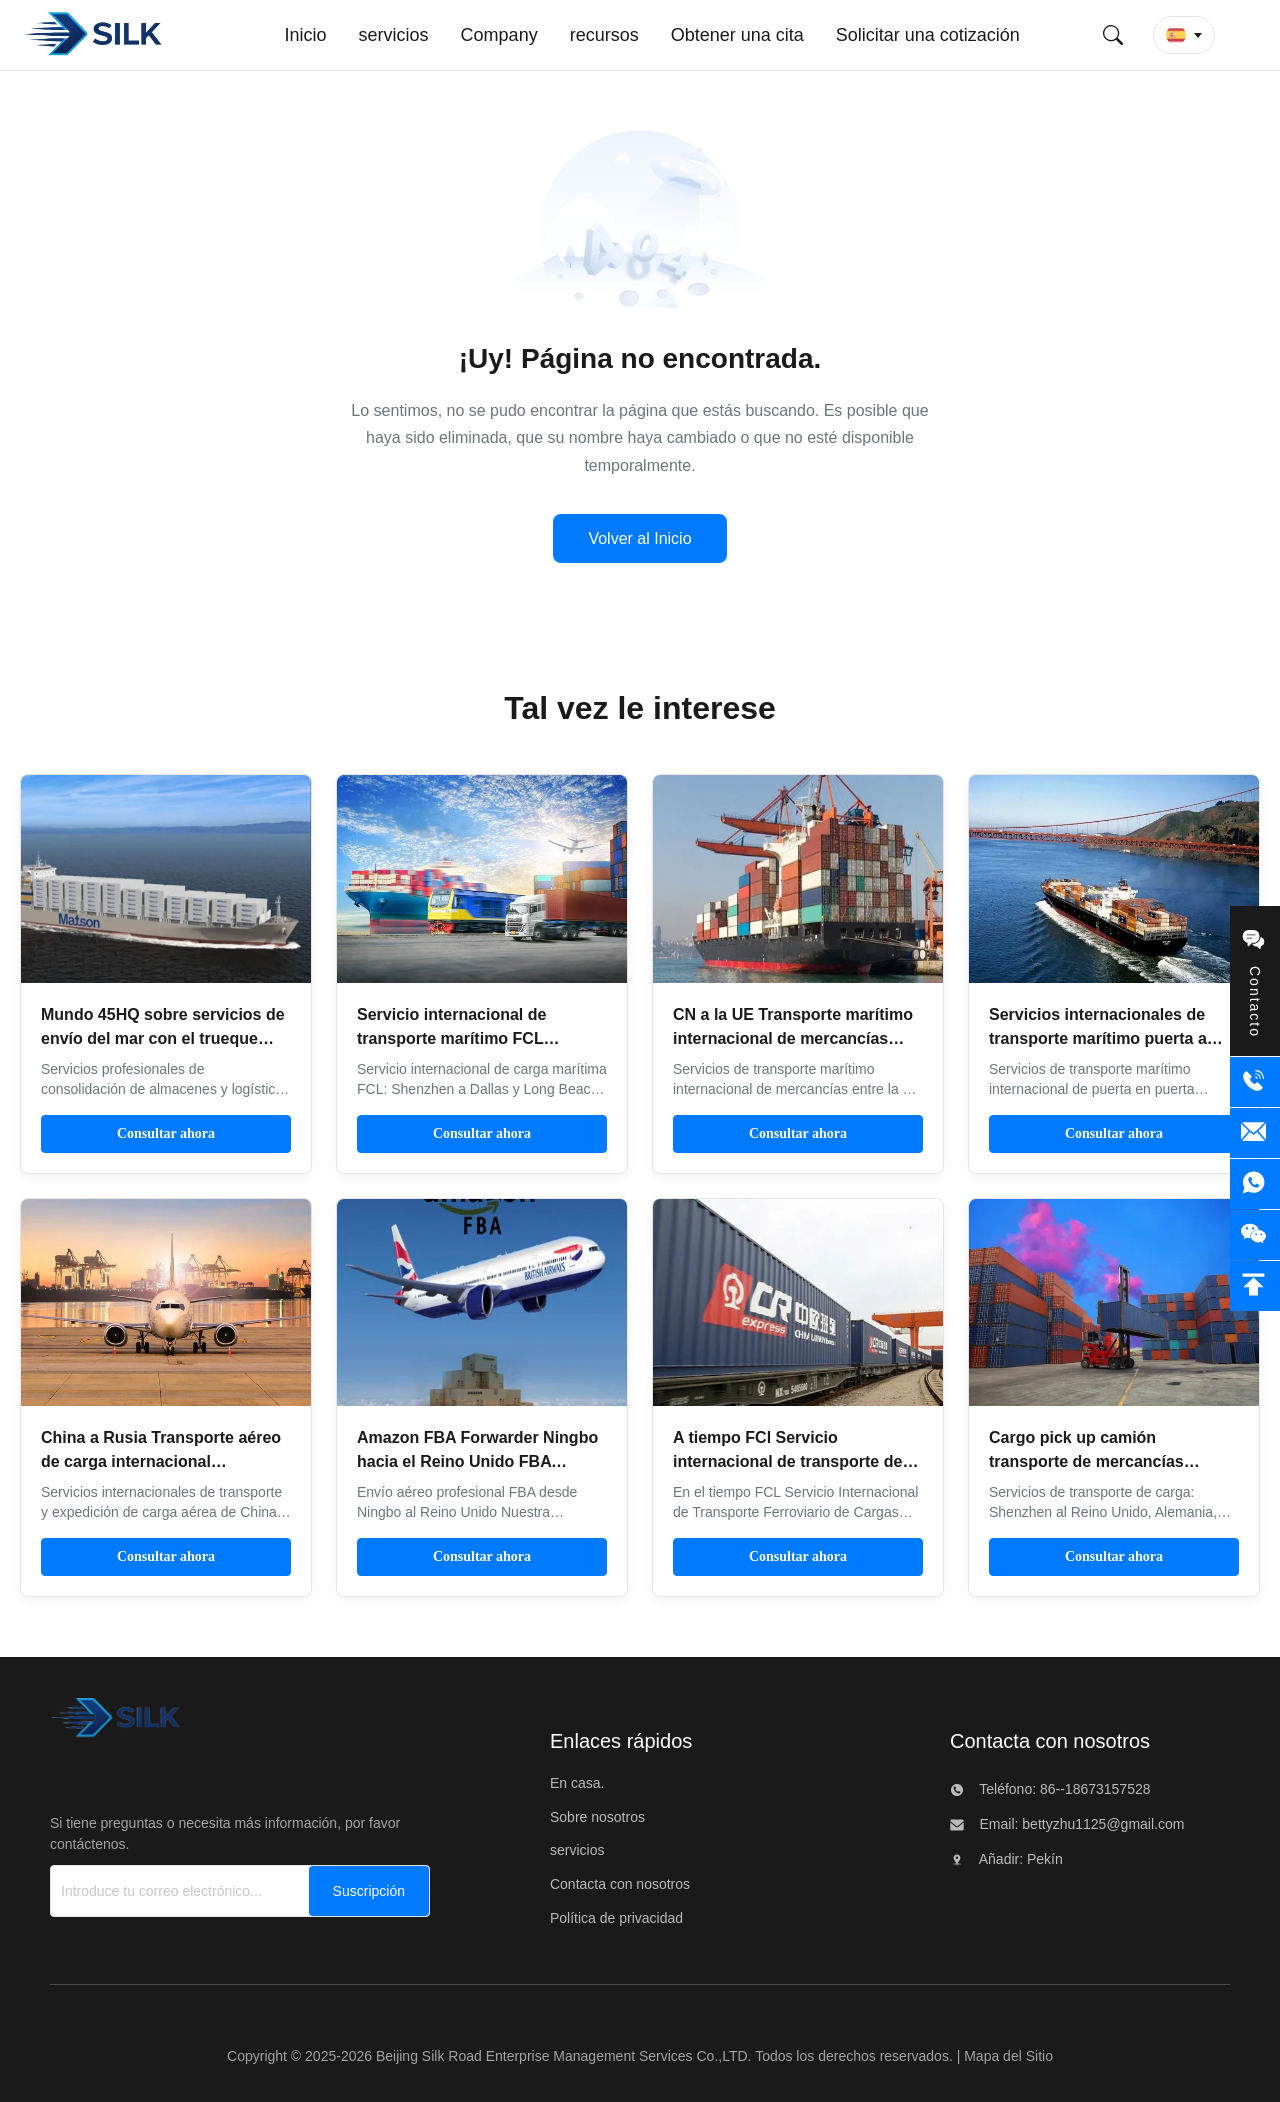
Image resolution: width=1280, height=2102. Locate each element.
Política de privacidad (616, 1918)
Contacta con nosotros (620, 1884)
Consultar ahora (166, 1133)
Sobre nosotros (597, 1817)
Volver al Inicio (639, 538)
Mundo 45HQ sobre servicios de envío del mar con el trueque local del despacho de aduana (163, 1038)
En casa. (577, 1783)
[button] (1184, 35)
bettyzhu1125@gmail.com (1101, 1824)
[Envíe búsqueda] (1113, 35)
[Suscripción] (369, 1891)
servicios (577, 1850)
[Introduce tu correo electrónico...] (180, 1891)
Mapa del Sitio (1008, 2056)
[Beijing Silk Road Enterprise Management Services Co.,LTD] (115, 1723)
